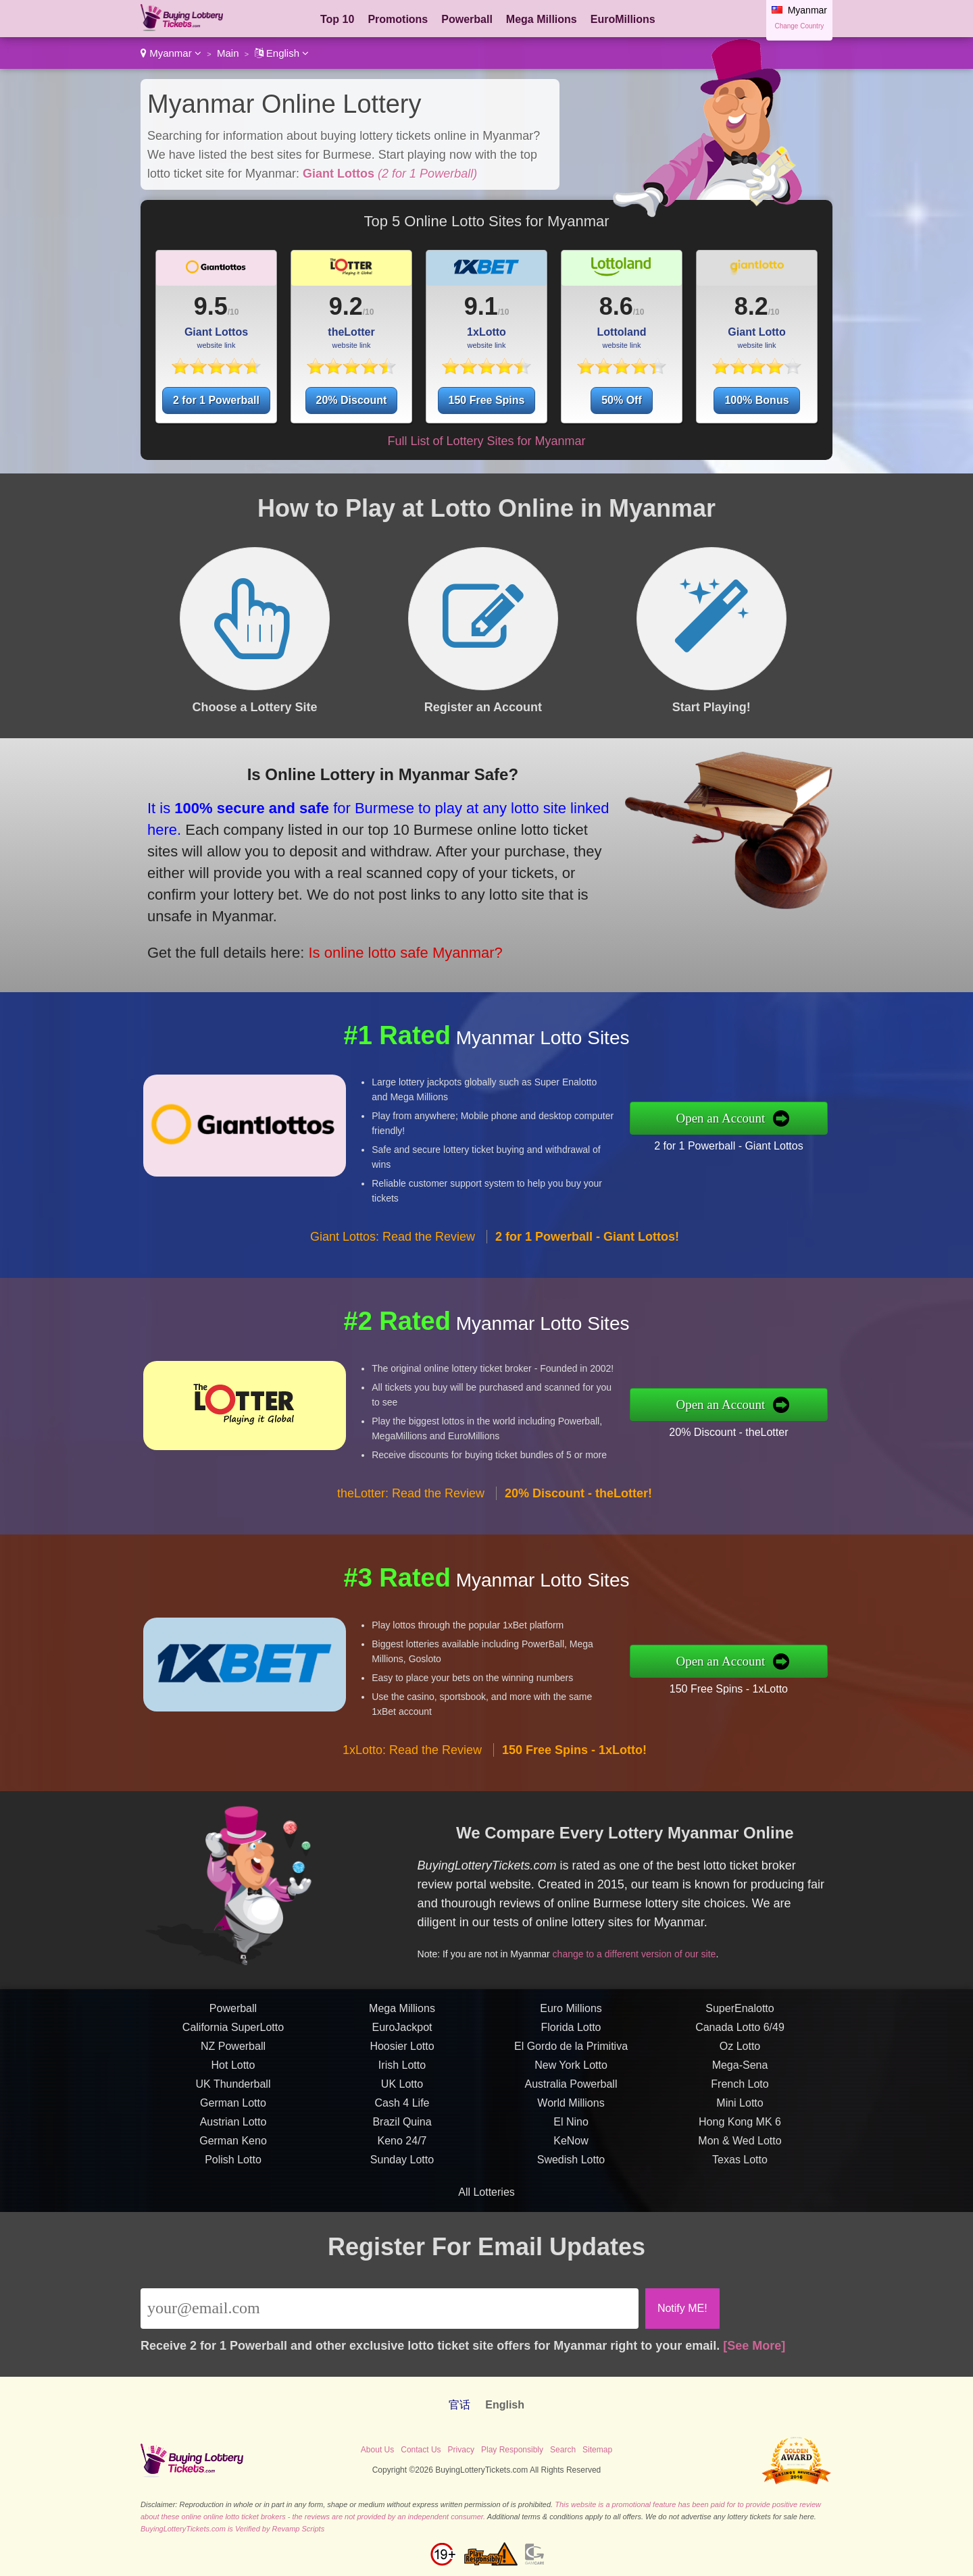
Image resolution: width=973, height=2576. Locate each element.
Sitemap (597, 2449)
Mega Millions (541, 19)
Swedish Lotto (571, 2217)
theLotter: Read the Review (410, 1551)
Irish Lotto (402, 2123)
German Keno (233, 2199)
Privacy (461, 2449)
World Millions (570, 2161)
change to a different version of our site (689, 1931)
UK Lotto (402, 2142)
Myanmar (171, 53)
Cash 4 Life (402, 2161)
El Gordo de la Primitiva (571, 2104)
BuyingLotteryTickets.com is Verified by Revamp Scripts (232, 2529)
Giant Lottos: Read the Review (392, 1295)
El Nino (571, 2180)
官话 (459, 2405)
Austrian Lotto (233, 2180)
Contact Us (421, 2449)
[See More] (754, 2345)
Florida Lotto (571, 2085)
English (282, 53)
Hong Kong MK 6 (740, 2180)
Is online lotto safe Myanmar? (339, 922)
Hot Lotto (233, 2123)
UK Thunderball (233, 2142)
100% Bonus (756, 400)
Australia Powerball (571, 2142)
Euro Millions (571, 2066)
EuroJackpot (402, 2085)
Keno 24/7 (402, 2199)
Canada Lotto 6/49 (739, 2085)
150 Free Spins (487, 400)
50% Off (621, 400)
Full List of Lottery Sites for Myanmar (486, 441)
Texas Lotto (740, 2217)
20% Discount (351, 400)
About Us (377, 2449)
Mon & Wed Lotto (739, 2199)
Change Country (799, 26)
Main (228, 53)
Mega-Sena (740, 2123)
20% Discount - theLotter (787, 1422)
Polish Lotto (233, 2217)
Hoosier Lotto (402, 2104)
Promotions (398, 19)
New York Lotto (570, 2123)
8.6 (616, 306)
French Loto (739, 2142)
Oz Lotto (740, 2104)
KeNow (571, 2199)
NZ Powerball (233, 2104)
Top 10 (337, 19)
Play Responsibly (512, 2449)
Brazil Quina (401, 2180)
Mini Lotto (739, 2161)
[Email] (390, 2308)
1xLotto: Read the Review (412, 1808)
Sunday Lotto (402, 2217)
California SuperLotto (233, 2085)
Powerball (467, 19)
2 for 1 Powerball (216, 400)
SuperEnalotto (739, 2066)
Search (563, 2449)
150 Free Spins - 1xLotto (787, 1678)
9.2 (346, 306)
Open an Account (782, 1118)
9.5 (211, 306)
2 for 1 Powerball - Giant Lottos (786, 1136)
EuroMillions (623, 19)
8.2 (751, 306)
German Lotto (233, 2161)
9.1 (481, 306)
